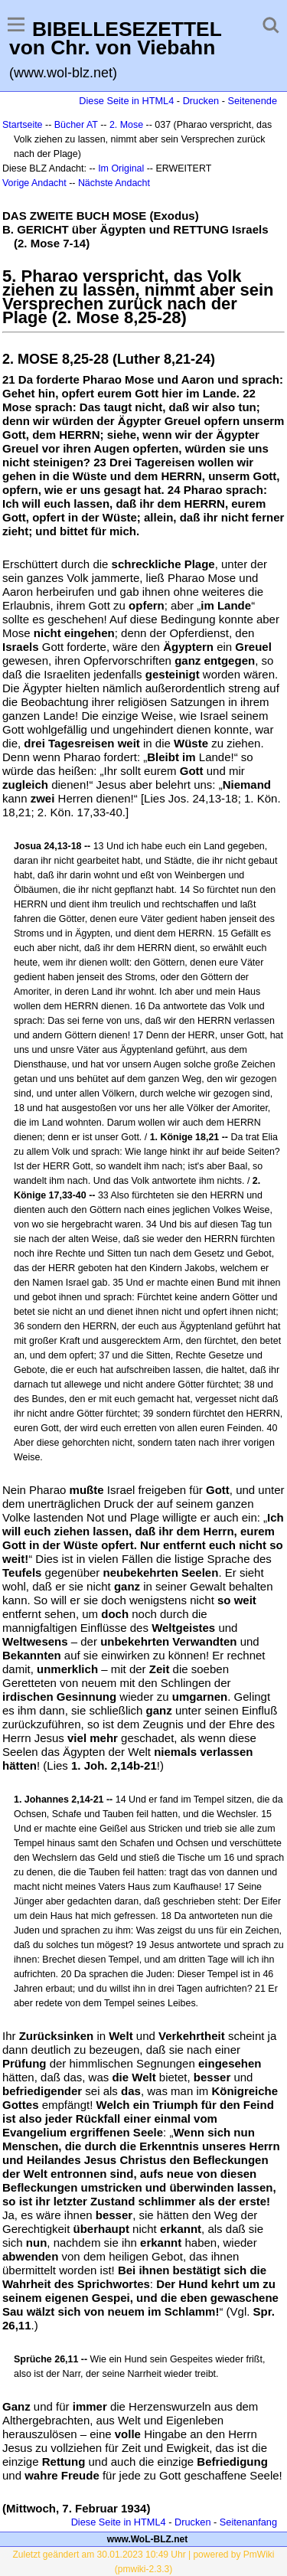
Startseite (22, 124)
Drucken (201, 100)
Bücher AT (76, 124)
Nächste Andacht (114, 183)
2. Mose (126, 124)
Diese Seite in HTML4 (126, 100)
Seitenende (252, 100)
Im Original (121, 168)
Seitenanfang (248, 2522)
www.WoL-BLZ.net (147, 2539)
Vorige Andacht (34, 183)
